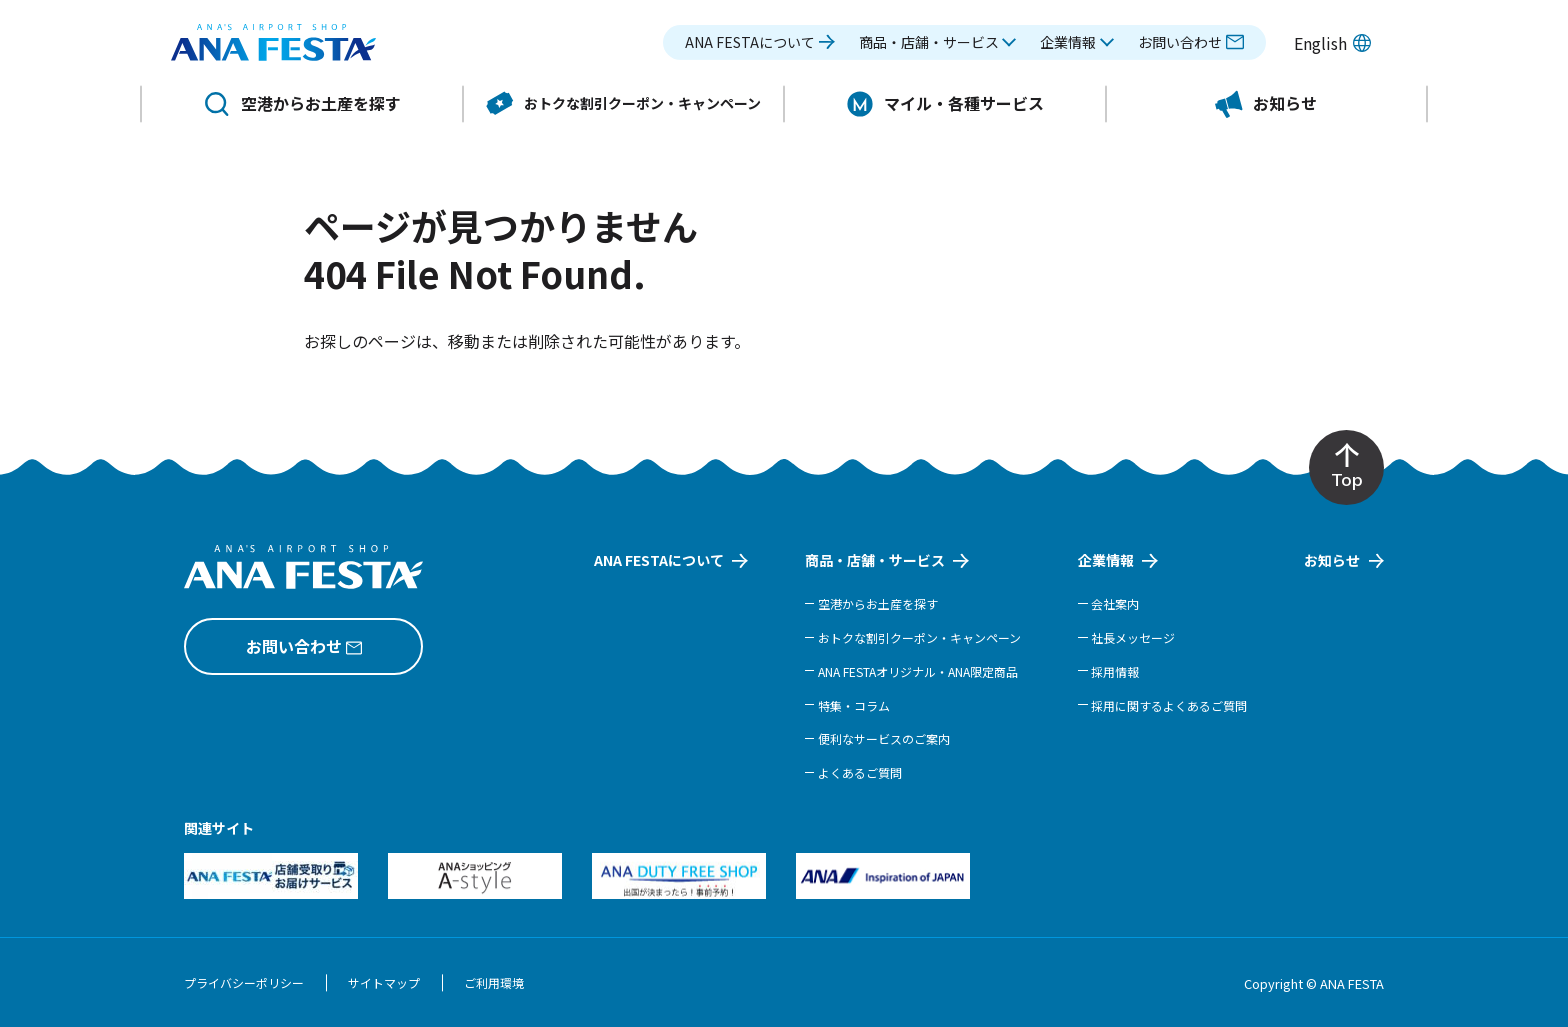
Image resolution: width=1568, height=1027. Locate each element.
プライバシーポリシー (244, 982)
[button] (938, 47)
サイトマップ (384, 982)
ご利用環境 (494, 982)
